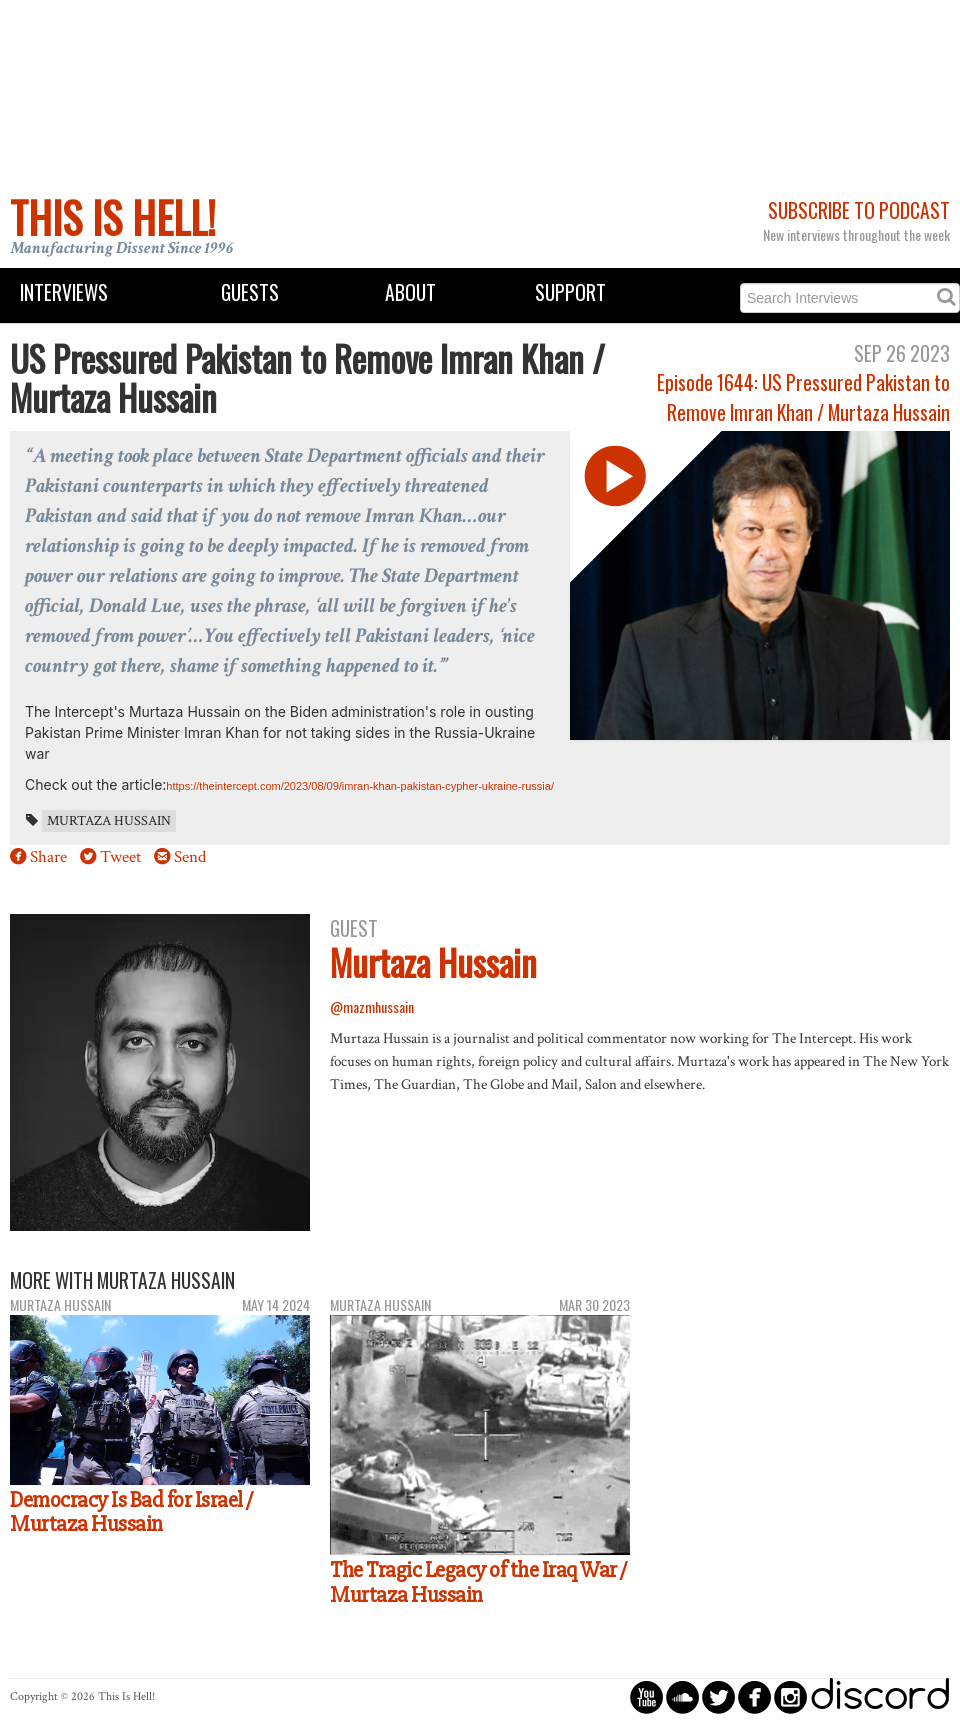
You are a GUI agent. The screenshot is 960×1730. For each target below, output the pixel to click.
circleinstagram (790, 1696)
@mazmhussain (372, 1006)
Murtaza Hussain (109, 821)
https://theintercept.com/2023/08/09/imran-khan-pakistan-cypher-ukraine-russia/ (360, 786)
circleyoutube (646, 1696)
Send (190, 857)
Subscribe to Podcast (859, 210)
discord (880, 1696)
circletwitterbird (718, 1696)
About (410, 292)
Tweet (120, 857)
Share (48, 857)
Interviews (64, 292)
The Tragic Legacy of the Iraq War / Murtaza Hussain (478, 1582)
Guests (250, 292)
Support (570, 292)
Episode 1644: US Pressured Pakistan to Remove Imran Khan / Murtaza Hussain (803, 397)
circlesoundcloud (682, 1696)
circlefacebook (754, 1696)
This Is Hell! (113, 217)
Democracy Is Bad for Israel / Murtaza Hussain (131, 1512)
